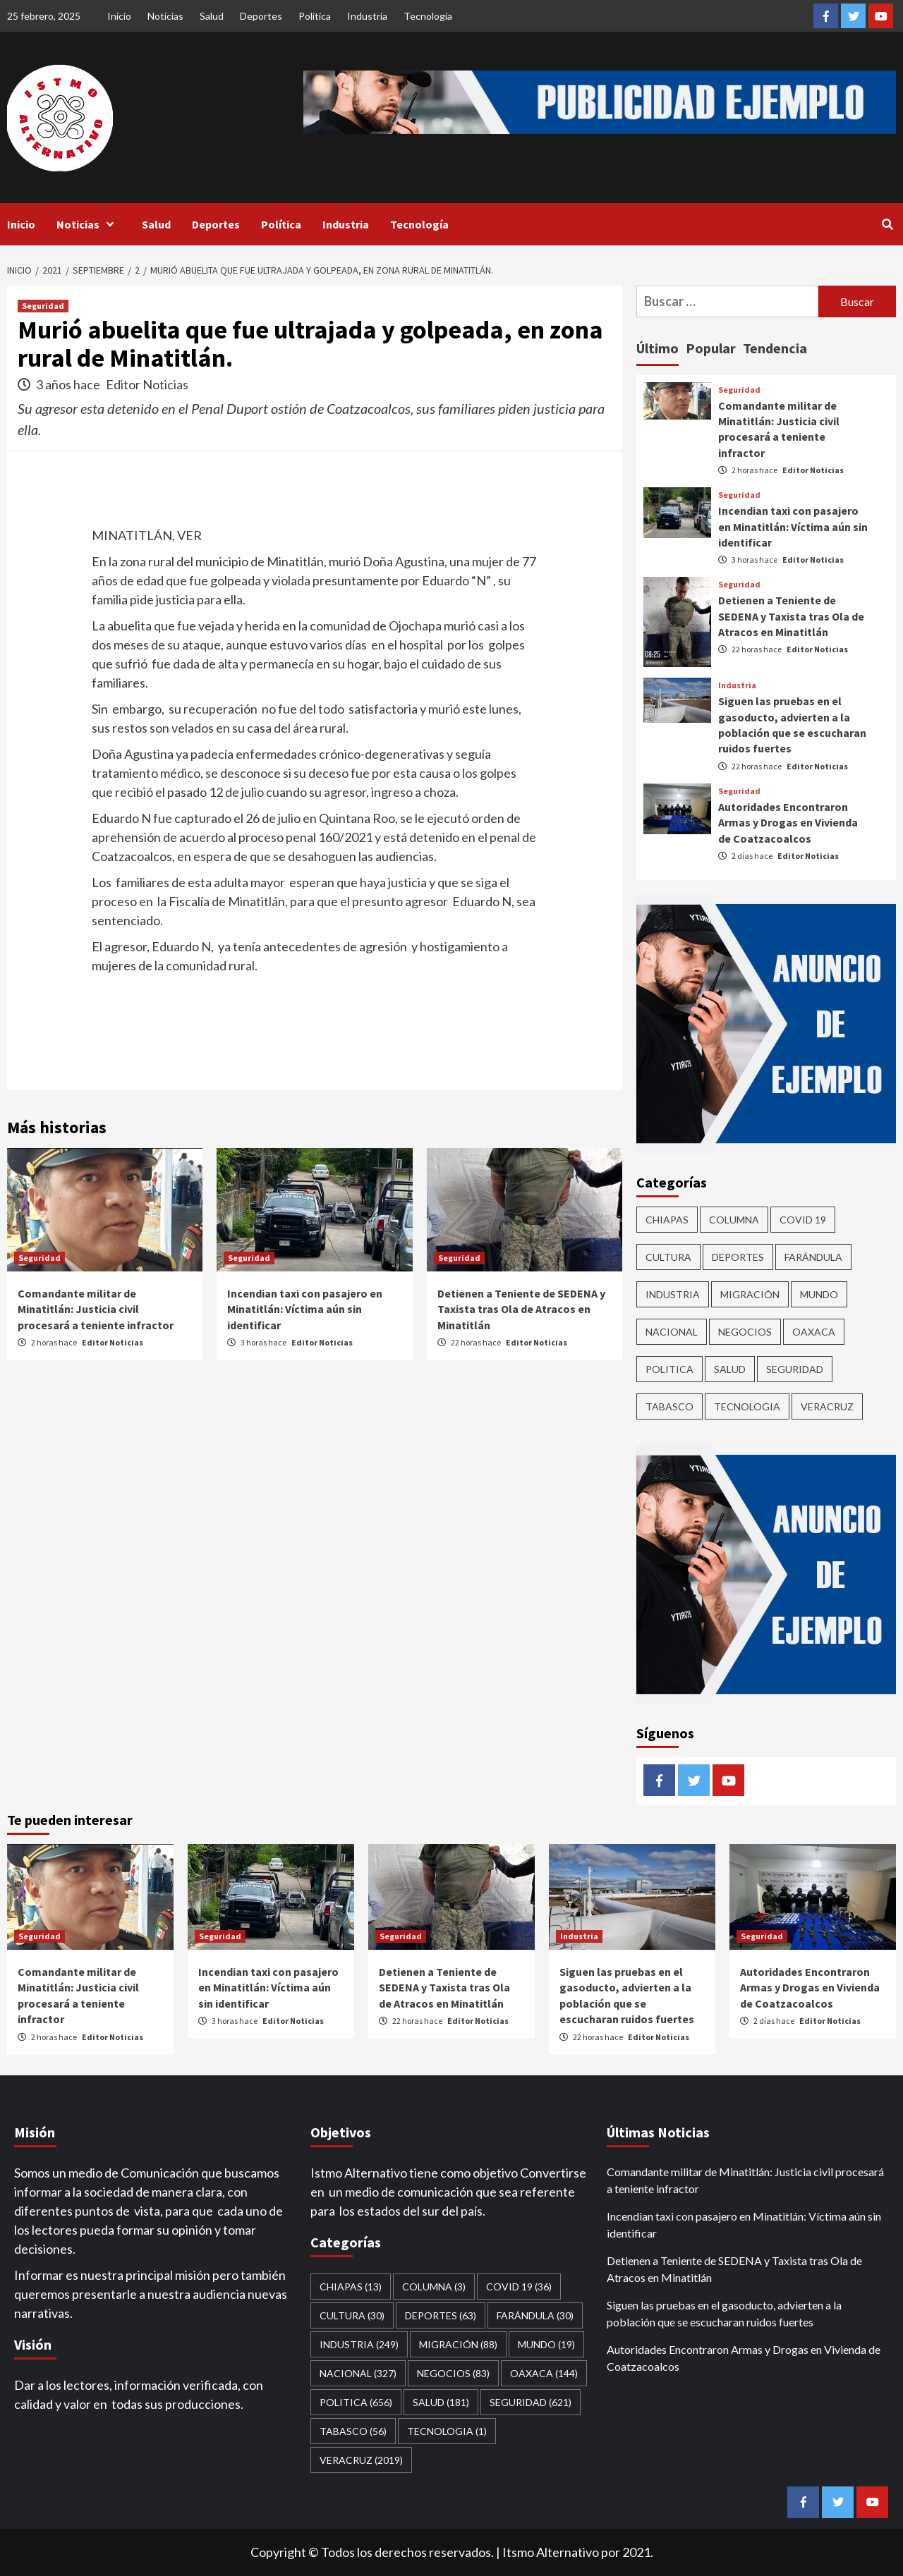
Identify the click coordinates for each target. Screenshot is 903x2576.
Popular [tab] (711, 348)
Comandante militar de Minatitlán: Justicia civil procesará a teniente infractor (96, 1309)
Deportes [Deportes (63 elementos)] (738, 1257)
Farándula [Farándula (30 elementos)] (813, 1257)
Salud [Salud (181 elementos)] (730, 1369)
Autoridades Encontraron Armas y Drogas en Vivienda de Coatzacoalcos (788, 823)
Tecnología (428, 16)
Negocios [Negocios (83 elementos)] (745, 1332)
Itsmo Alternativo (550, 2552)
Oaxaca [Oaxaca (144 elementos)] (813, 1332)
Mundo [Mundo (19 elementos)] (819, 1294)
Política (314, 16)
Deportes (261, 16)
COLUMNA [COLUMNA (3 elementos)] (734, 1220)
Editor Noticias (147, 384)
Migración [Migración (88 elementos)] (750, 1294)
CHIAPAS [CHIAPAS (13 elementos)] (667, 1220)
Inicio (119, 16)
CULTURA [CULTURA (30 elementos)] (668, 1257)
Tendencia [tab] (775, 348)
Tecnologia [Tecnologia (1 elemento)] (747, 1406)
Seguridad (43, 305)
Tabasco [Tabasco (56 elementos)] (669, 1406)
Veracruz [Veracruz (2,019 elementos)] (827, 1406)
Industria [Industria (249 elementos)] (673, 1294)
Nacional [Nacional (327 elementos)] (672, 1332)
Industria (367, 16)
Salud (212, 16)
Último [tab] (657, 348)
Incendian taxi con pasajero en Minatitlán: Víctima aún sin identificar (304, 1309)
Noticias (165, 16)
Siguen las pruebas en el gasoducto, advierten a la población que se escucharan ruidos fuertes (724, 2313)
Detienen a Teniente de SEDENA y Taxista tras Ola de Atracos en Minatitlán (521, 1309)
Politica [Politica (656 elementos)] (669, 1369)
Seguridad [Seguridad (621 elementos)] (794, 1369)
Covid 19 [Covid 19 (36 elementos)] (803, 1220)
